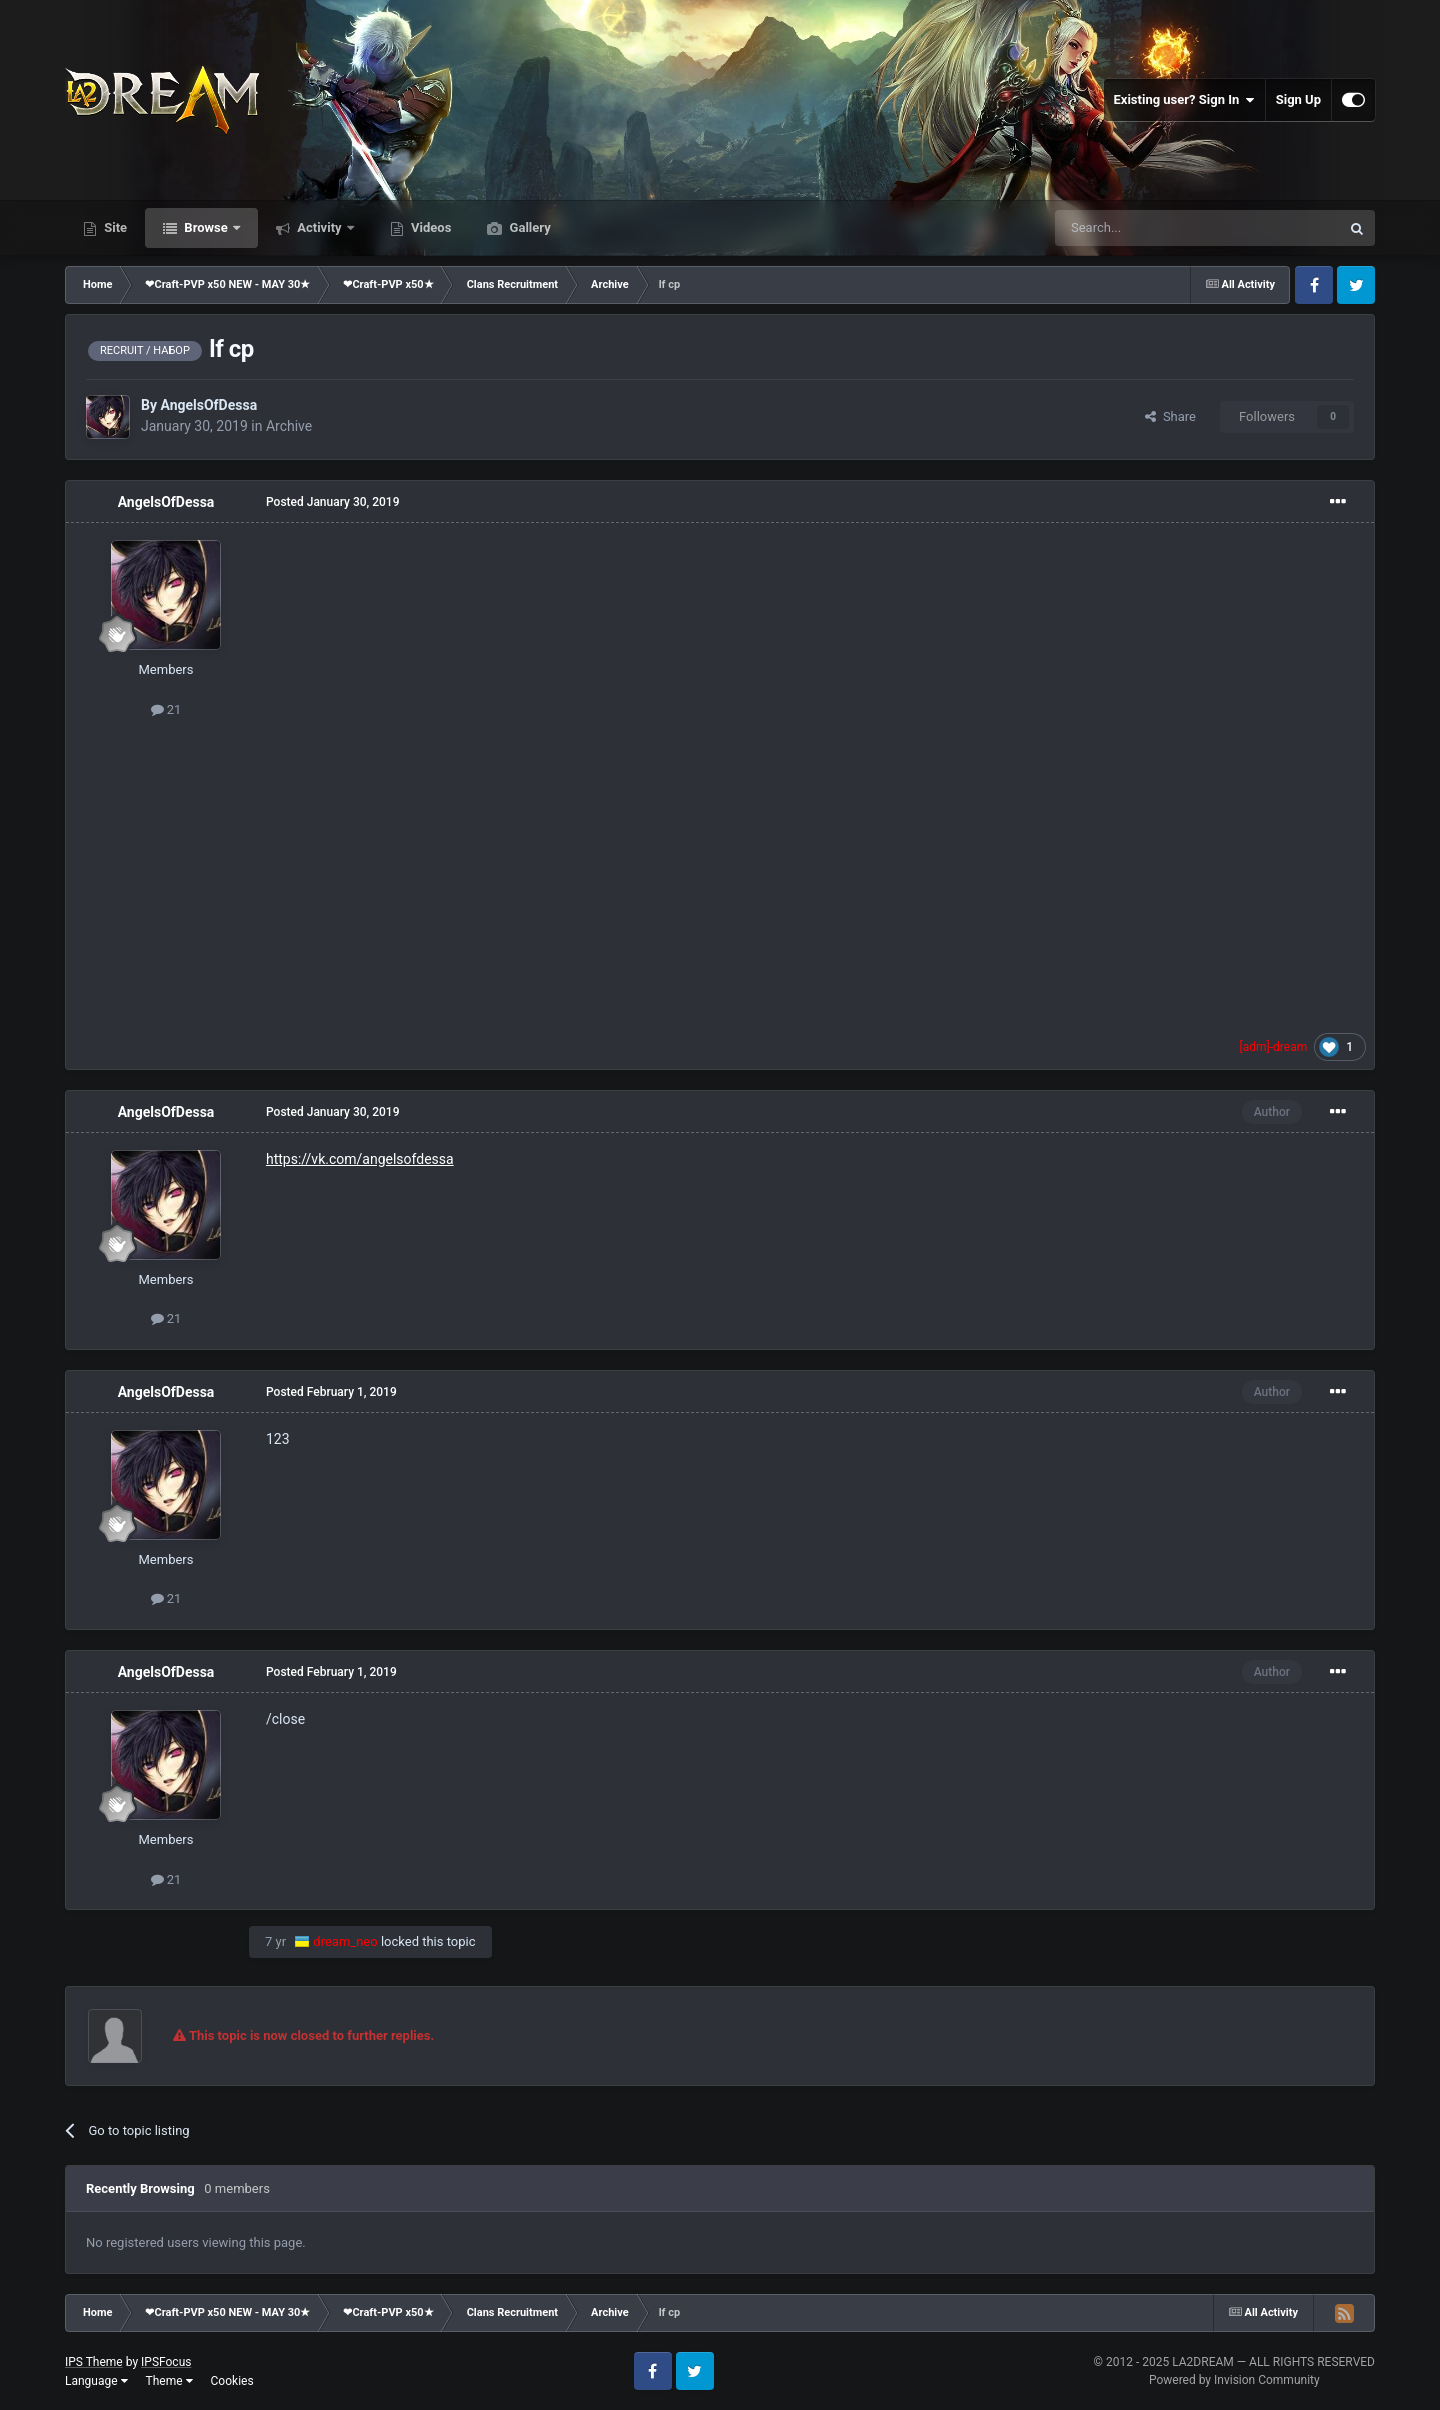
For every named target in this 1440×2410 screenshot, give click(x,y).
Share (1170, 416)
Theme (169, 2381)
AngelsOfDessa (208, 405)
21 (166, 709)
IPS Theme (94, 2362)
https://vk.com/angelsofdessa (360, 1159)
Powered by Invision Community (1234, 2380)
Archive (289, 426)
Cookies (232, 2381)
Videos (430, 227)
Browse (206, 227)
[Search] (1150, 228)
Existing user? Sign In (1184, 100)
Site (114, 227)
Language (96, 2381)
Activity (319, 227)
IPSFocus (166, 2362)
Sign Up (1298, 99)
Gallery (528, 227)
